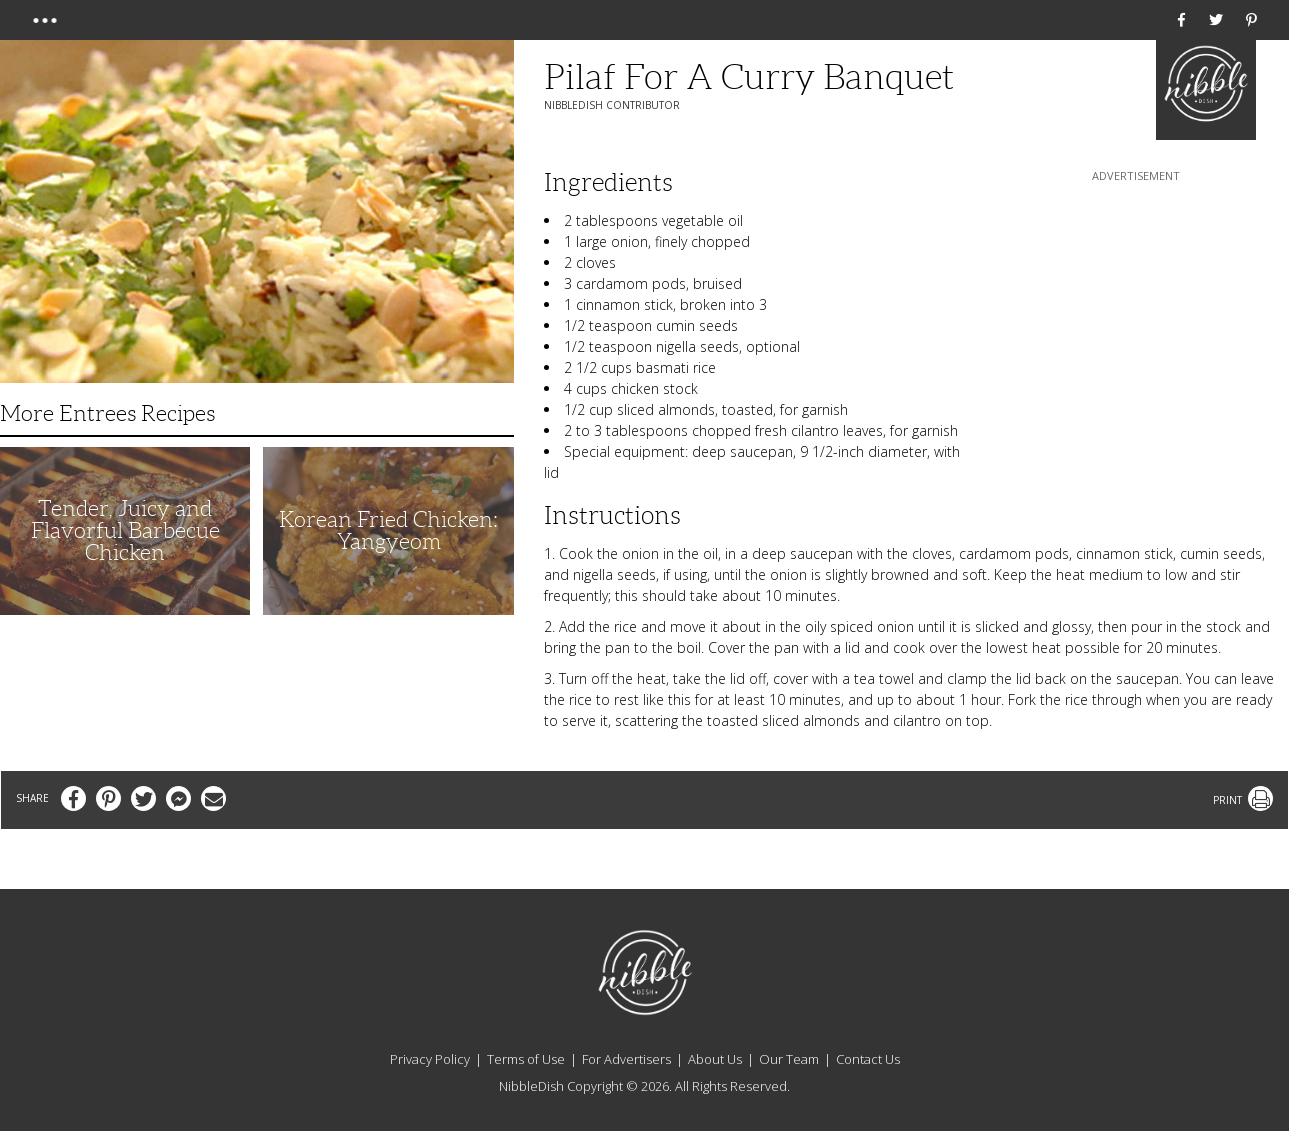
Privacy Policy (430, 1059)
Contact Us (868, 1059)
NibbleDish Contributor (612, 105)
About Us (715, 1059)
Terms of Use (526, 1059)
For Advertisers (626, 1059)
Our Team (789, 1059)
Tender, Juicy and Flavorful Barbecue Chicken (125, 530)
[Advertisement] (1136, 311)
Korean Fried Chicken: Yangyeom (388, 530)
